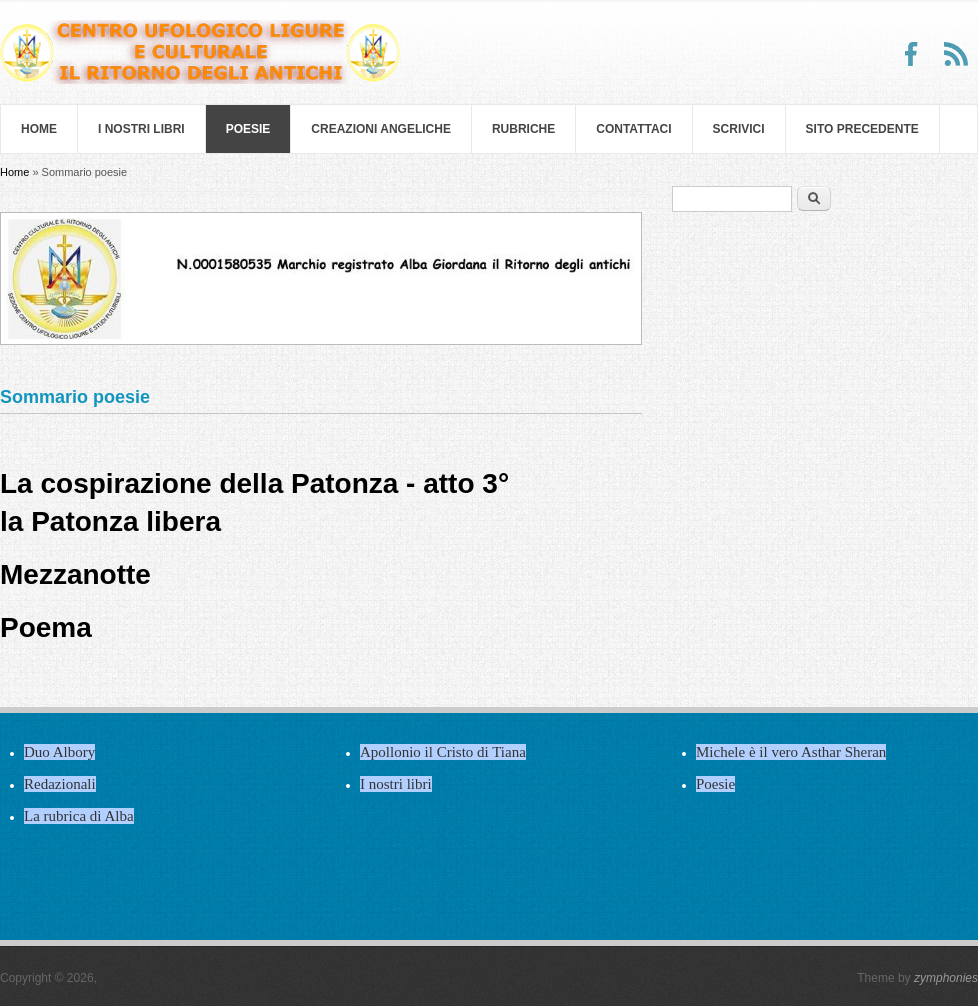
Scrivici (739, 129)
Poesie (248, 129)
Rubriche (523, 129)
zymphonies (946, 978)
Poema (46, 627)
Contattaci (633, 129)
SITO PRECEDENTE (862, 129)
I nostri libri (141, 129)
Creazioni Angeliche (381, 129)
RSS (956, 54)
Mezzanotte (75, 574)
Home (39, 129)
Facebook (912, 54)
